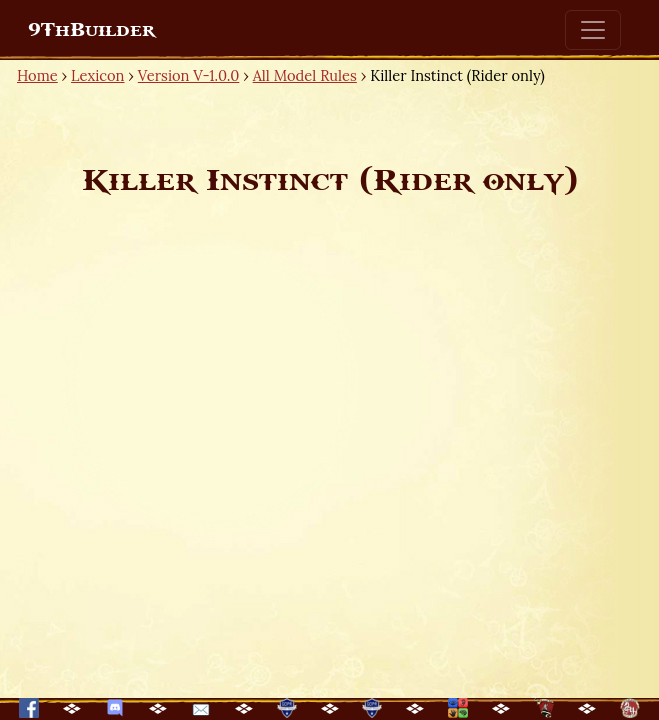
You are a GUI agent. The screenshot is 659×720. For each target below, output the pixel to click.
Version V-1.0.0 (189, 75)
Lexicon (97, 75)
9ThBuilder (91, 30)
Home (37, 75)
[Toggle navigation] (593, 30)
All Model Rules (305, 75)
